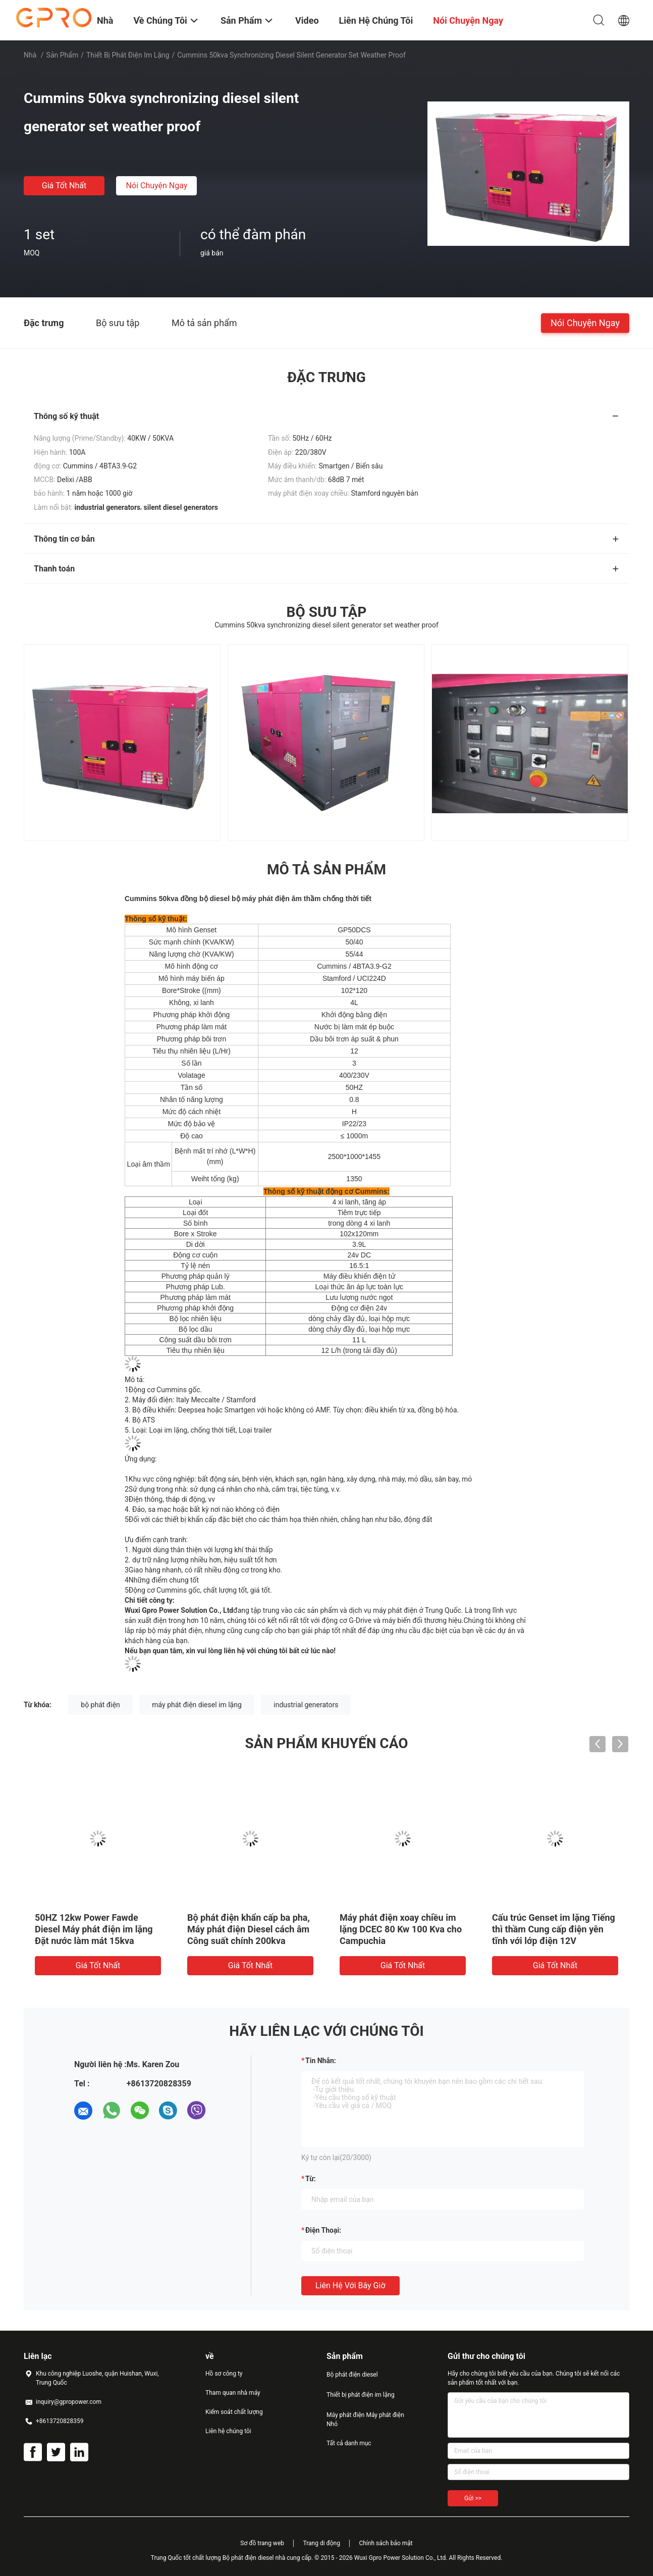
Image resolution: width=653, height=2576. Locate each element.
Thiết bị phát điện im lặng (128, 55)
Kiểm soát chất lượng (234, 2411)
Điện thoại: (323, 2230)
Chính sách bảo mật (385, 2543)
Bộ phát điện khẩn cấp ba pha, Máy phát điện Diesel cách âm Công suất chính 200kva (248, 1929)
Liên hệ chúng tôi (228, 2431)
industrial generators (306, 1705)
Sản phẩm (62, 55)
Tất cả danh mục (348, 2443)
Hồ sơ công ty (223, 2373)
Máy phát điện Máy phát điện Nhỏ (365, 2419)
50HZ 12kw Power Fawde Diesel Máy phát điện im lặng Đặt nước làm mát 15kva (94, 1929)
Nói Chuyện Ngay (157, 185)
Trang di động (321, 2543)
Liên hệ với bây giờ (350, 2285)
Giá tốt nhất (64, 185)
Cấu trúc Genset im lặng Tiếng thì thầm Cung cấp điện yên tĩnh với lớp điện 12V (553, 1929)
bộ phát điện (100, 1705)
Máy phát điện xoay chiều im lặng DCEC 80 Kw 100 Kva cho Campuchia (401, 1929)
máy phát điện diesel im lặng (197, 1705)
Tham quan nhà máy (232, 2392)
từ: (310, 2179)
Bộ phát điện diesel (352, 2374)
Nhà (30, 55)
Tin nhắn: (320, 2061)
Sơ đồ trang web (262, 2543)
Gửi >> (472, 2498)
